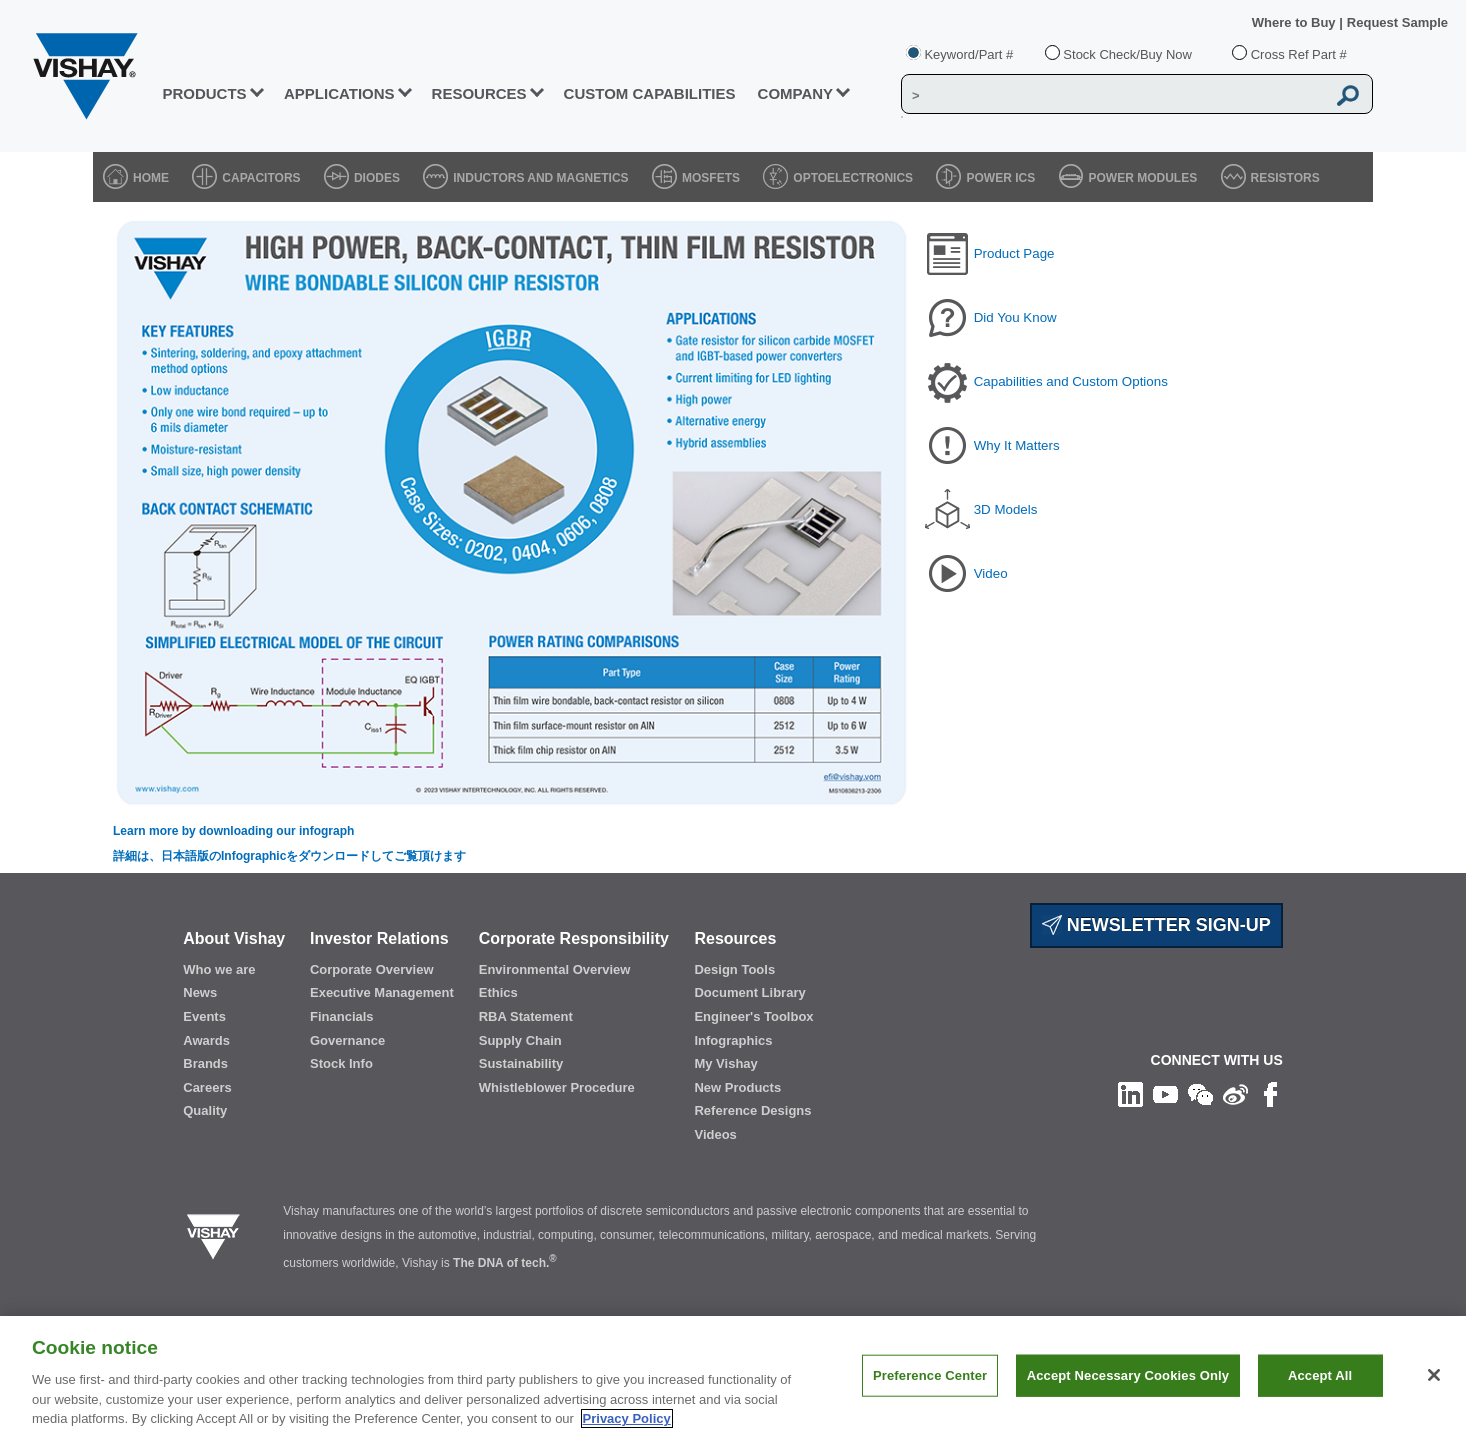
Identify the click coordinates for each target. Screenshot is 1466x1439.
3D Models (1006, 509)
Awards (206, 1040)
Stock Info (341, 1063)
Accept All (1320, 1375)
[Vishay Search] (1113, 95)
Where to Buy (1295, 22)
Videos (715, 1134)
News (200, 992)
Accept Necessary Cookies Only (1128, 1375)
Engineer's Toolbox (753, 1016)
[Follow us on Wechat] (1200, 1093)
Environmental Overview (555, 969)
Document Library (749, 992)
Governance (347, 1040)
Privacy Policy (627, 1418)
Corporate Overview (372, 969)
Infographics (733, 1040)
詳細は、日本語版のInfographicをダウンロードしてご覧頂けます (289, 856)
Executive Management (382, 992)
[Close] (1434, 1375)
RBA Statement (526, 1016)
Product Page (1014, 253)
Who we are (219, 969)
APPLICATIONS (339, 93)
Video (991, 573)
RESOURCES (479, 93)
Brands (205, 1063)
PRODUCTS (204, 93)
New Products (737, 1087)
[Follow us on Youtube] (1165, 1093)
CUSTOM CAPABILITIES (650, 93)
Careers (207, 1087)
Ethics (498, 992)
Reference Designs (752, 1110)
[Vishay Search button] (1348, 95)
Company (796, 93)
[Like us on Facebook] (1270, 1093)
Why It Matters (1017, 445)
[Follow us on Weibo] (1235, 1093)
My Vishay (725, 1063)
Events (204, 1016)
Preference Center (930, 1375)
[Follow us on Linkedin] (1130, 1093)
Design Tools (734, 969)
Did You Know (1015, 317)
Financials (342, 1016)
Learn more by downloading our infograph (233, 831)
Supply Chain (520, 1040)
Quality (205, 1110)
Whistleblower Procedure (557, 1087)
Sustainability (521, 1063)
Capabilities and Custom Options (1071, 381)
